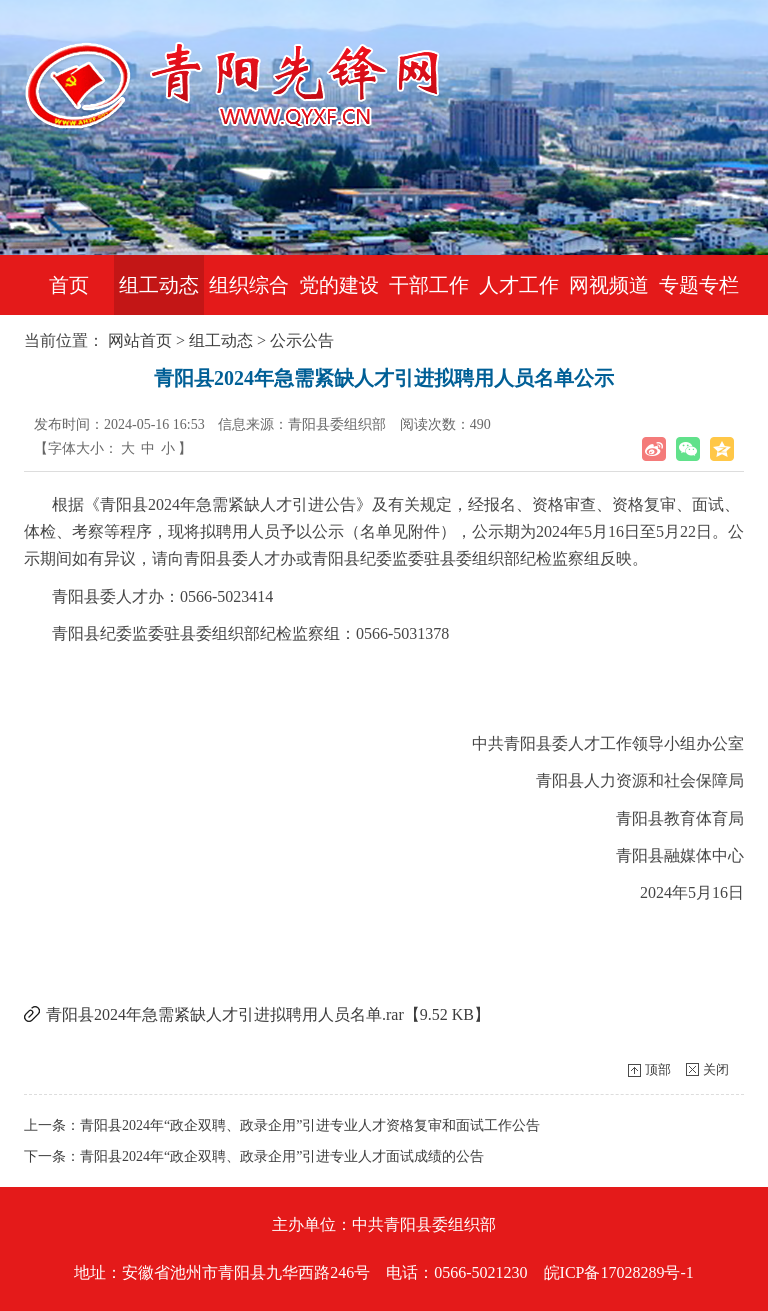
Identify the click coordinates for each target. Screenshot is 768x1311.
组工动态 (159, 285)
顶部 (658, 1069)
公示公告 (302, 340)
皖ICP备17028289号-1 (619, 1272)
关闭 (716, 1069)
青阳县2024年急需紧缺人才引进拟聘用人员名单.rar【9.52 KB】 (268, 1014)
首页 (69, 285)
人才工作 (519, 285)
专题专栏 (699, 285)
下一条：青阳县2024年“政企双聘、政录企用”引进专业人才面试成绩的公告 (254, 1156)
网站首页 (140, 340)
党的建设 (339, 285)
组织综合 (249, 285)
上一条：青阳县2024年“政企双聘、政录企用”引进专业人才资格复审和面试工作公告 (282, 1125)
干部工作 (429, 285)
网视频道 (609, 285)
